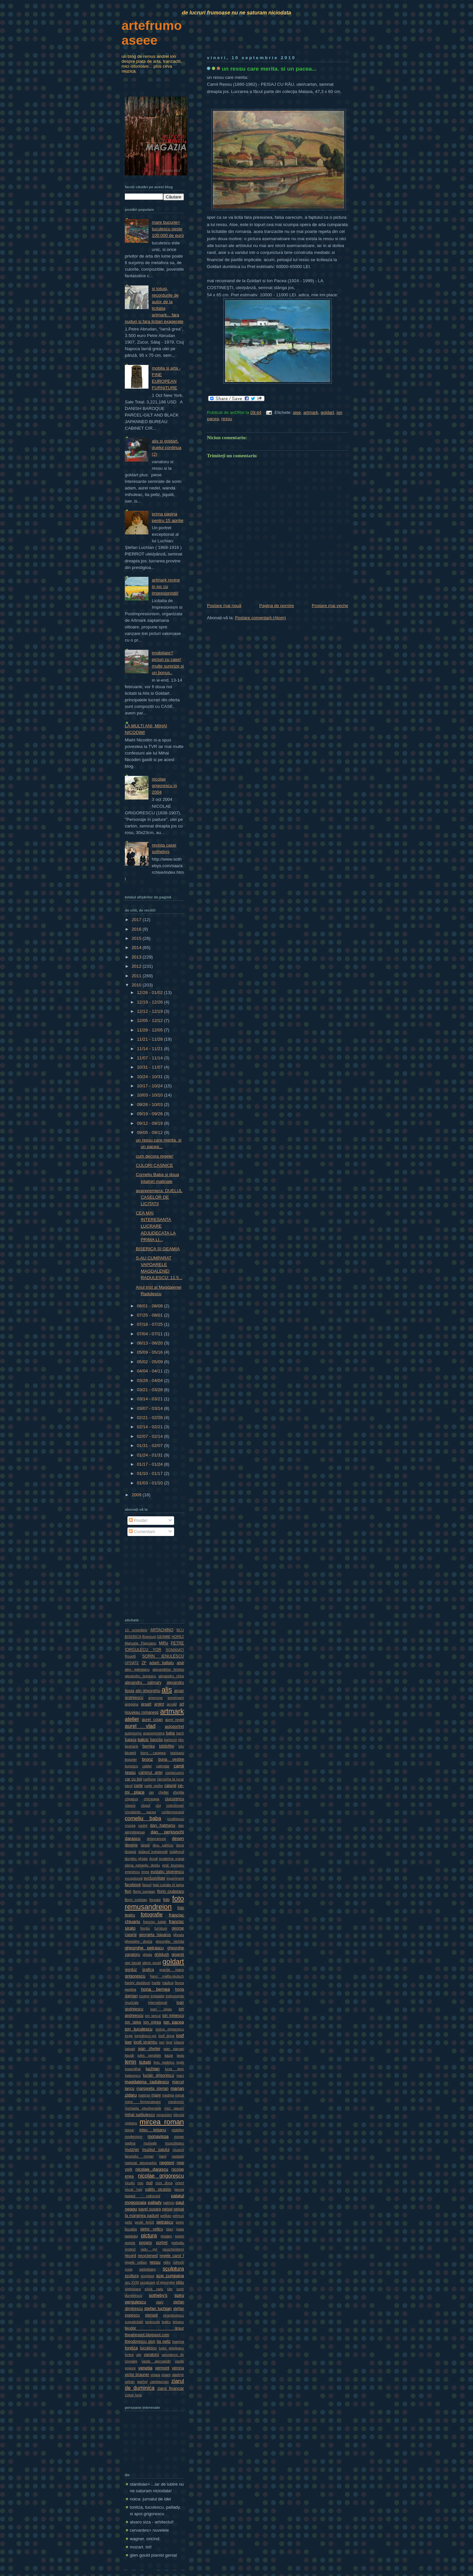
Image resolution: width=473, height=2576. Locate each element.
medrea (168, 2095)
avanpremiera (154, 1733)
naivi (162, 2156)
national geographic (141, 2163)
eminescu (132, 1872)
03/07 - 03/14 (150, 1408)
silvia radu (154, 2289)
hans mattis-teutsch (167, 1976)
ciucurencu (174, 1798)
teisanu (178, 2322)
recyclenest (148, 2255)
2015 (137, 938)
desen (178, 1838)
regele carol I (172, 2255)
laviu (180, 2055)
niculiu (130, 2183)
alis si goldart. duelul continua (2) (166, 448)
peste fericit (144, 2222)
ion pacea (174, 2022)
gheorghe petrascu (144, 1947)
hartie (156, 1983)
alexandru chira (171, 1676)
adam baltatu (161, 1663)
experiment (175, 1878)
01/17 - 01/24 (150, 1464)
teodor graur (154, 2328)
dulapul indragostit (153, 1852)
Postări (138, 1520)
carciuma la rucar (170, 1779)
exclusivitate (154, 1878)
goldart (327, 412)
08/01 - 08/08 (150, 1305)
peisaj (167, 2209)
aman (179, 1690)
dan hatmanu (162, 1825)
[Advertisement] (158, 1576)
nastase (178, 2156)
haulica (167, 1983)
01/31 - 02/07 (150, 1445)
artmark (310, 412)
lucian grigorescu (158, 2075)
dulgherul (176, 1852)
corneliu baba (143, 1818)
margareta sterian (152, 2088)
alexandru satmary (143, 1682)
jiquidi (129, 2055)
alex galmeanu (137, 1669)
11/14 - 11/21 (150, 1048)
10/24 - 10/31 (150, 1076)
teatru (166, 2322)
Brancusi (149, 1636)
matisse (144, 2095)
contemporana (173, 1812)
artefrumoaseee (152, 32)
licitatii (145, 2062)
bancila (156, 1739)
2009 (137, 1494)
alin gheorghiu (147, 1690)
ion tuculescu (138, 2028)
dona (180, 1845)
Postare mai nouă (224, 605)
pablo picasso (158, 2189)
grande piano (171, 1970)
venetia (145, 2367)
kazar (169, 2055)
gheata (178, 1935)
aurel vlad (140, 1726)
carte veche (153, 1786)
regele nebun (136, 2262)
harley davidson (137, 1983)
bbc (181, 1740)
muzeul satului (155, 2149)
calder (147, 1766)
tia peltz (164, 2341)
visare (166, 2375)
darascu (133, 1838)
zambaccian (159, 2382)
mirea (129, 2130)
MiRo (163, 1643)
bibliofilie (166, 1746)
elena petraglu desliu (142, 1865)
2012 (137, 966)
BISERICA (133, 1636)
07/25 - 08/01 (150, 1315)
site (170, 2289)
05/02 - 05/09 (150, 1361)
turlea (129, 2355)
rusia (128, 2269)
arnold (172, 1704)
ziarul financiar (170, 2388)
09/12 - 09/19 (150, 1123)
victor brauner (137, 2374)
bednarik (131, 1746)
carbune (149, 1779)
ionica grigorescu (169, 2029)
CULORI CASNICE (154, 1165)
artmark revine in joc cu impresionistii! (166, 586)
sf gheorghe (165, 2282)
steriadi (151, 2315)
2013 (137, 957)
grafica (148, 1969)
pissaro (166, 2236)
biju (181, 1746)
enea (145, 1872)
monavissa (158, 2136)
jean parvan (174, 2049)
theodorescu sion (140, 2341)
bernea (149, 1746)
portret (162, 2242)
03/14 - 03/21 (150, 1398)
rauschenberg (173, 2249)
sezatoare (147, 2282)
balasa (130, 1739)
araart (146, 1704)
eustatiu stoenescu (167, 1871)
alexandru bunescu (140, 1676)
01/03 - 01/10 (150, 1482)
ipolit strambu (146, 2042)
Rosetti (130, 1656)
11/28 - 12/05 (150, 1030)
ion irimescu (173, 2015)
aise (297, 412)
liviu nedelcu (163, 2062)
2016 (137, 929)
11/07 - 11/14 (150, 1057)
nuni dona (163, 2183)
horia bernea (155, 1989)
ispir (169, 2042)
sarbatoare (147, 2269)
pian (170, 2229)
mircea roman (162, 2122)
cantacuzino (174, 1772)
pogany (145, 2242)
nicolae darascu (151, 2169)
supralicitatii (134, 2322)
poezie (130, 2243)
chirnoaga (151, 1799)
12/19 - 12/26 (150, 1002)
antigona (131, 1704)
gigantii (177, 1954)
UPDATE (132, 1663)
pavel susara (149, 2209)
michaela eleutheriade (143, 2108)
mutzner (132, 2149)
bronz (147, 1759)
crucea (130, 1825)
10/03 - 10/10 (150, 1095)
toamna (178, 2341)
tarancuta (152, 2322)
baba (170, 1733)
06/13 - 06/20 (150, 1343)
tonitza (131, 2347)
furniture (160, 1928)
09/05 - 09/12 (150, 1132)
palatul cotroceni (142, 2196)
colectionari (175, 1805)
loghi (180, 2062)
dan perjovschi (167, 1831)
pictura (149, 2235)
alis (167, 1690)
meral (179, 2095)
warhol (142, 2382)
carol (128, 1786)
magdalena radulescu (147, 2081)
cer (151, 1792)
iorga (129, 2036)
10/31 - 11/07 (150, 1067)
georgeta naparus (155, 1934)
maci (180, 2075)
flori (128, 1891)
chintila (178, 1792)
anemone (155, 1698)
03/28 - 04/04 (150, 1380)
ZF (144, 1663)
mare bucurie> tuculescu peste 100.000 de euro (168, 229)
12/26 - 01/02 (150, 992)
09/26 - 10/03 (150, 1104)
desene (131, 1845)
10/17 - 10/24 (150, 1085)
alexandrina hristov (168, 1669)
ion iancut (153, 2016)
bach (180, 1733)
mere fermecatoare (143, 2102)
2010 (137, 985)
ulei (139, 2355)
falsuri (147, 1885)
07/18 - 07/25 (150, 1324)
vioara (155, 2375)
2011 (137, 975)
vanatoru (151, 2354)
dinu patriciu (163, 1845)
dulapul (130, 1852)
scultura (132, 2275)
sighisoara (133, 2289)
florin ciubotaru (170, 1891)
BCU (180, 1630)
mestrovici (176, 2102)
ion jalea (133, 2022)
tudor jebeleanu (171, 2348)
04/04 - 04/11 (150, 1370)
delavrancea (156, 1839)
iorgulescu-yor (145, 2036)
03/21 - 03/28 (150, 1389)
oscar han (133, 2189)
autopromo (133, 1733)
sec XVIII (132, 2282)
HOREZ (178, 1636)
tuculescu (148, 2348)
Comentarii (142, 1531)
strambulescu (173, 2315)
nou (140, 2183)
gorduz (131, 1969)
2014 (137, 947)
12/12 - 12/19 (150, 1011)
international (157, 2002)
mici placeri (174, 2108)
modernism (133, 2136)
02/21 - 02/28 (150, 1417)
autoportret (174, 1726)
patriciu (168, 2202)
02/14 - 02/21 (150, 1426)
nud (149, 2183)
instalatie (157, 1996)
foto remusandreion (154, 1903)
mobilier (178, 2130)
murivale (150, 2143)
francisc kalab (154, 1922)
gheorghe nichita (170, 1941)
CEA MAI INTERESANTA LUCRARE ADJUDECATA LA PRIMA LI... (155, 1226)
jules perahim (149, 2055)
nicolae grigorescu (161, 2176)
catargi (170, 1785)
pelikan (165, 2216)
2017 (137, 919)
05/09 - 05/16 (150, 1352)
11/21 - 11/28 (150, 1039)
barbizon (170, 1740)
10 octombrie (136, 1630)
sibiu (180, 2282)
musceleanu (174, 2143)
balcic (143, 1739)
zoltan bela (133, 2395)
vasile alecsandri (156, 2361)
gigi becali (133, 1963)
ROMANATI (175, 1650)
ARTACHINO (161, 1630)
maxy (156, 2095)
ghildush (161, 1954)
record (130, 2255)
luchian (152, 2068)
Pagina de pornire (276, 605)
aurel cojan (152, 1719)
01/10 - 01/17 (150, 1473)
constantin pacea (140, 1812)
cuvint (142, 1825)
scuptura (147, 2276)
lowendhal (133, 2069)
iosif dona (166, 2036)
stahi (160, 2302)
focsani (155, 1900)
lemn (130, 2062)
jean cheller (149, 2048)
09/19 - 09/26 (150, 1113)
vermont (162, 2368)
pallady (155, 2202)
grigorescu (135, 1976)
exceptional (134, 1878)
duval (153, 1859)
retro (166, 2262)
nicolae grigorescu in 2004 (164, 786)
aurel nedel (174, 1720)
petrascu (164, 2222)
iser (162, 2042)
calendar (162, 1766)
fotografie (152, 1914)
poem (179, 2236)
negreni (166, 2162)
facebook (133, 1885)
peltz (128, 2222)
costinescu (176, 1819)
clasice (130, 1805)
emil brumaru (173, 1865)
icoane (144, 1996)
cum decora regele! (154, 1156)
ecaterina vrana (171, 1859)
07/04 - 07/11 (150, 1333)
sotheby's (158, 2295)
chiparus (131, 1799)
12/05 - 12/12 (150, 1020)
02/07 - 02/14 (150, 1436)
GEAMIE (164, 1636)
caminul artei (150, 1772)
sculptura (173, 2268)
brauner (131, 1759)
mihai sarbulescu (140, 2115)
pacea (179, 2189)
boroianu (177, 1753)
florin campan (144, 1891)
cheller (163, 1792)
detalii (145, 1845)
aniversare (176, 1698)
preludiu (177, 2243)
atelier (132, 1719)
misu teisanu (152, 2130)
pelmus (178, 2216)
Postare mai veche (330, 605)
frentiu (145, 1928)
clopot (145, 1805)
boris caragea (153, 1753)
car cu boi (133, 1779)
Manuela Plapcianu (140, 1643)
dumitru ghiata (136, 1859)
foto (166, 1899)
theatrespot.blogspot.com (147, 2335)
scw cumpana (170, 2275)
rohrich (178, 2262)
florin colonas (136, 1900)
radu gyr (149, 2249)
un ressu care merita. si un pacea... (269, 68)
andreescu (134, 1697)
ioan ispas (161, 2009)
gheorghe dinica (138, 1941)
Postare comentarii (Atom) (260, 617)
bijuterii (130, 1753)
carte (138, 1785)
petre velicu (152, 2229)
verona (178, 2368)
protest (130, 2249)
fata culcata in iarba (168, 1885)
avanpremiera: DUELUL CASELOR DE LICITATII (159, 1197)
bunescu (131, 1766)
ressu (226, 418)
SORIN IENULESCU (163, 1656)
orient (179, 2183)
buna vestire (171, 1759)
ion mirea (152, 2022)
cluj (158, 1805)
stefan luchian (157, 2308)
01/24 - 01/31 (150, 1455)
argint (159, 1704)
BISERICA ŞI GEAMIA (158, 1248)
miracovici (164, 2115)
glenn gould (151, 1963)
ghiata (147, 1954)
